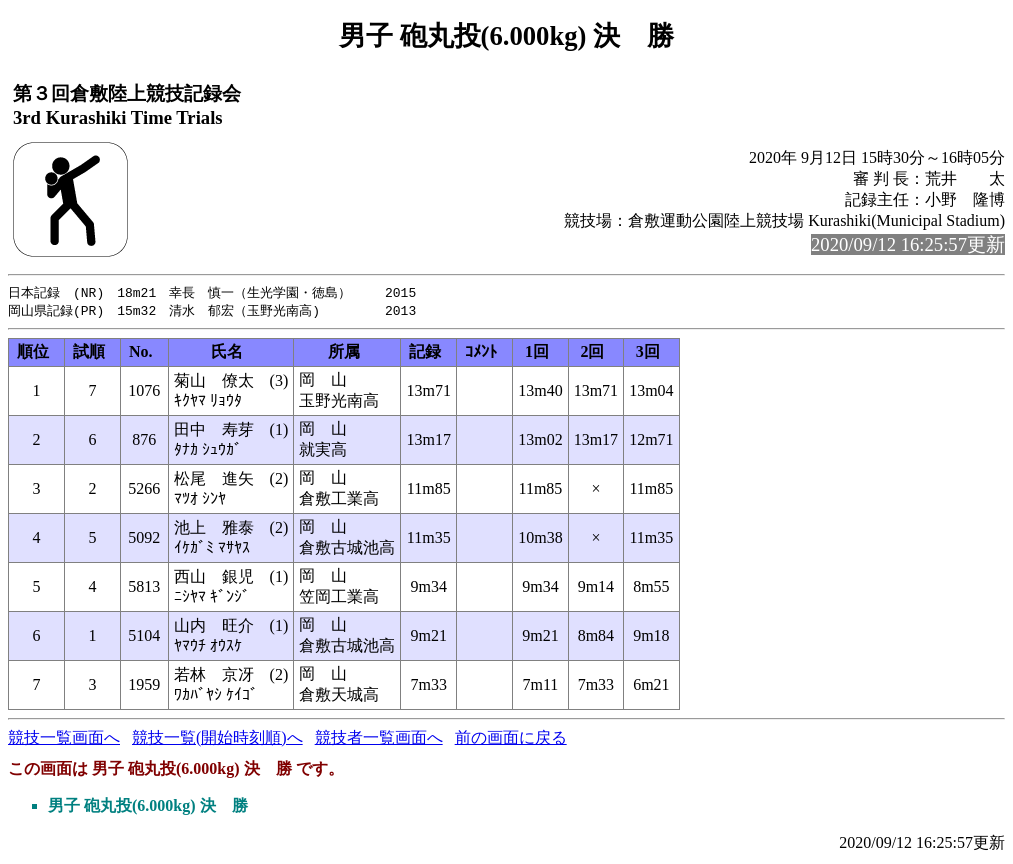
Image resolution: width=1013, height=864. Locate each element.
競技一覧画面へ (64, 739)
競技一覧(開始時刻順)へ (217, 739)
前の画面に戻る (511, 739)
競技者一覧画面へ (379, 739)
